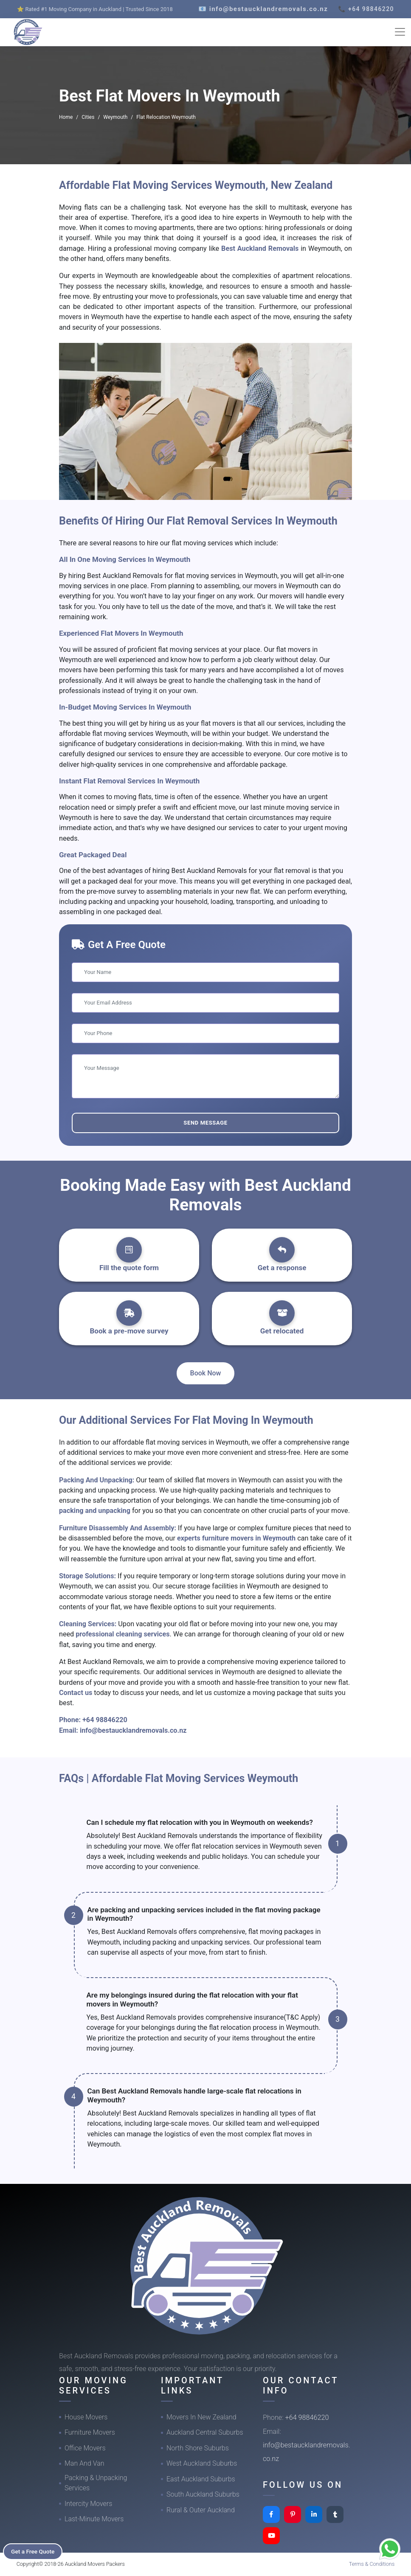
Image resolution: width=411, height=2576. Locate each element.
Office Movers (85, 2448)
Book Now (205, 1373)
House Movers (86, 2417)
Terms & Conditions (372, 2564)
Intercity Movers (88, 2504)
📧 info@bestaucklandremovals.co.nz (263, 9)
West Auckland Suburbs (201, 2463)
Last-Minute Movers (94, 2519)
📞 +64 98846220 (366, 9)
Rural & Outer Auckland (200, 2510)
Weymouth (115, 117)
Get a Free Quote (34, 2551)
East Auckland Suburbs (200, 2479)
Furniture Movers (90, 2432)
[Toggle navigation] (400, 32)
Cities (88, 117)
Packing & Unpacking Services (96, 2483)
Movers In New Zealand (201, 2417)
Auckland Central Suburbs (204, 2432)
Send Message (205, 1123)
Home (66, 117)
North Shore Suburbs (197, 2448)
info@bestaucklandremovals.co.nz (133, 1730)
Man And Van (84, 2463)
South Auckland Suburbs (202, 2494)
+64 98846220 (104, 1720)
